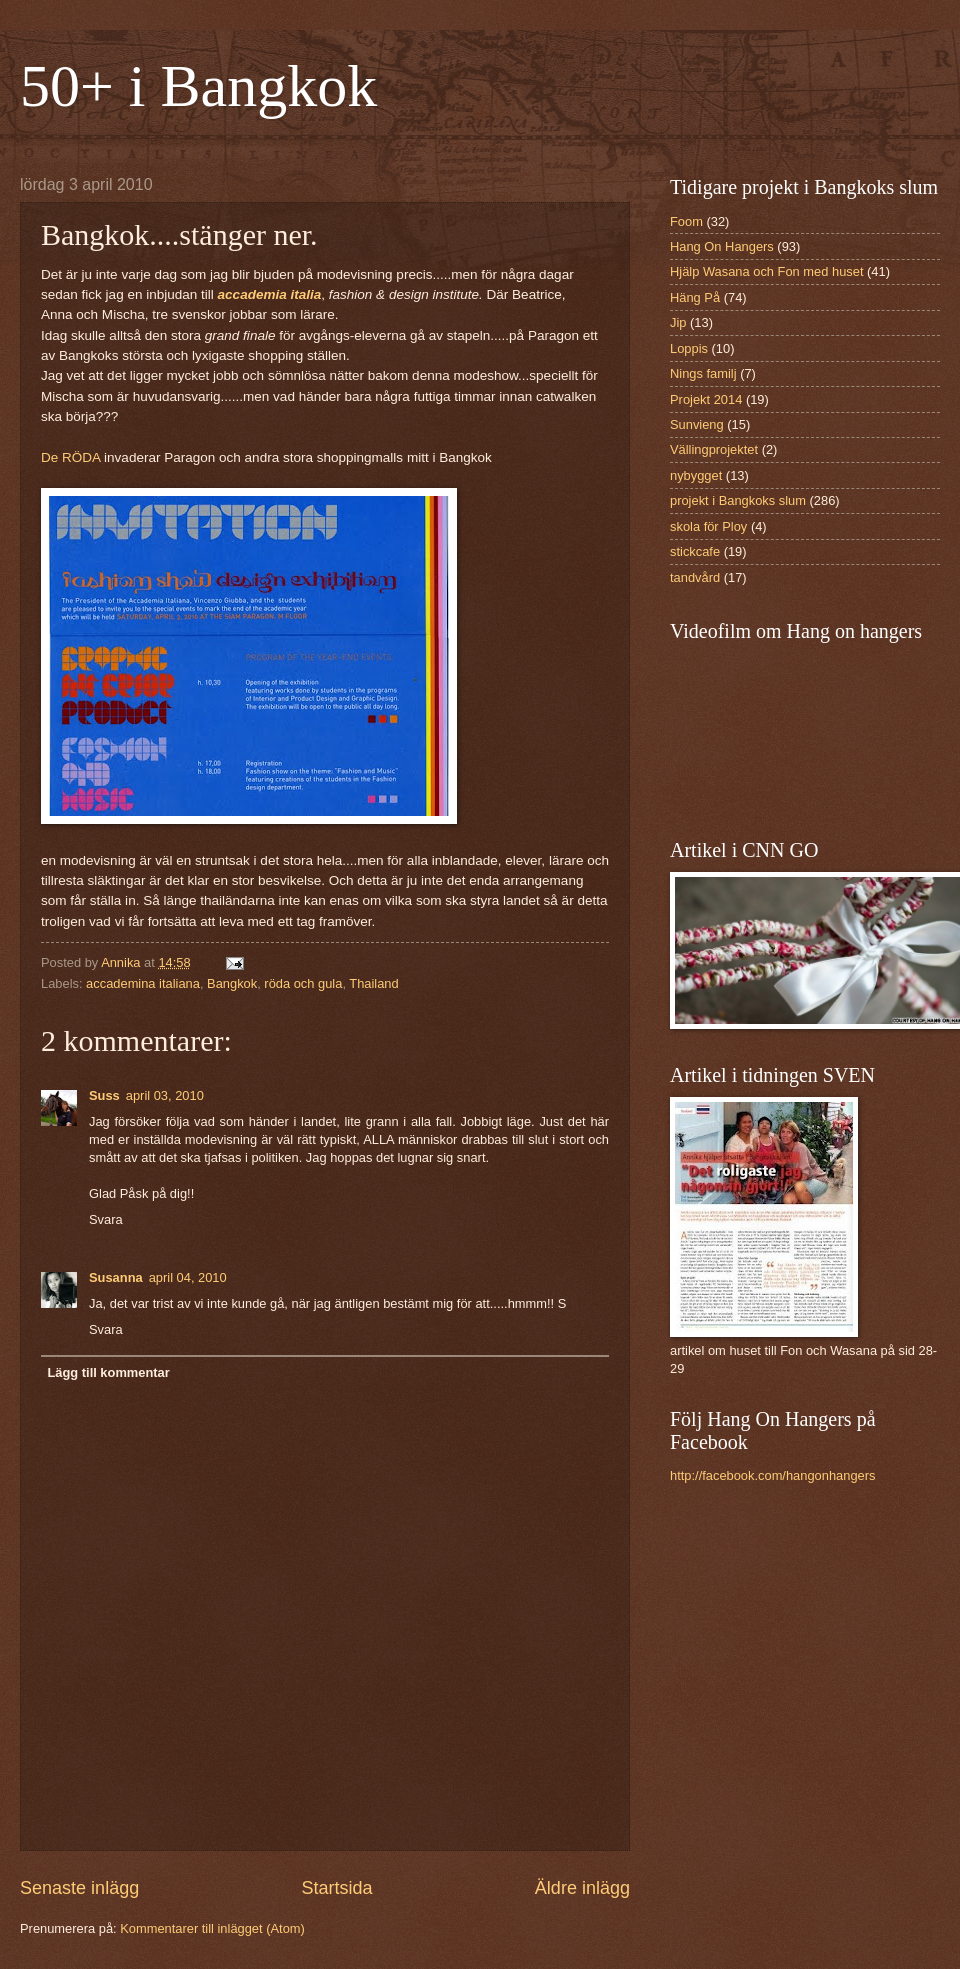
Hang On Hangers (722, 246)
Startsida (336, 1888)
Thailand (373, 983)
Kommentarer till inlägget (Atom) (212, 1928)
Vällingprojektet (714, 449)
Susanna (116, 1277)
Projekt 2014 (706, 399)
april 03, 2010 (165, 1095)
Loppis (689, 348)
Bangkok (232, 983)
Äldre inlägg (582, 1888)
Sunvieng (697, 424)
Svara (106, 1219)
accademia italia (270, 294)
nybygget (696, 475)
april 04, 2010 (188, 1277)
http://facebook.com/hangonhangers (772, 1475)
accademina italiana (143, 983)
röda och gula (303, 983)
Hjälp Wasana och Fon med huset (766, 271)
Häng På (695, 297)
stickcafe (695, 551)
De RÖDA (72, 457)
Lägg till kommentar (108, 1372)
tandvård (695, 577)
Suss (104, 1095)
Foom (686, 221)
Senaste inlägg (79, 1888)
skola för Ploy (708, 526)
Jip (678, 322)
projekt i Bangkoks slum (738, 500)
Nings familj (703, 373)
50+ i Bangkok (198, 86)
